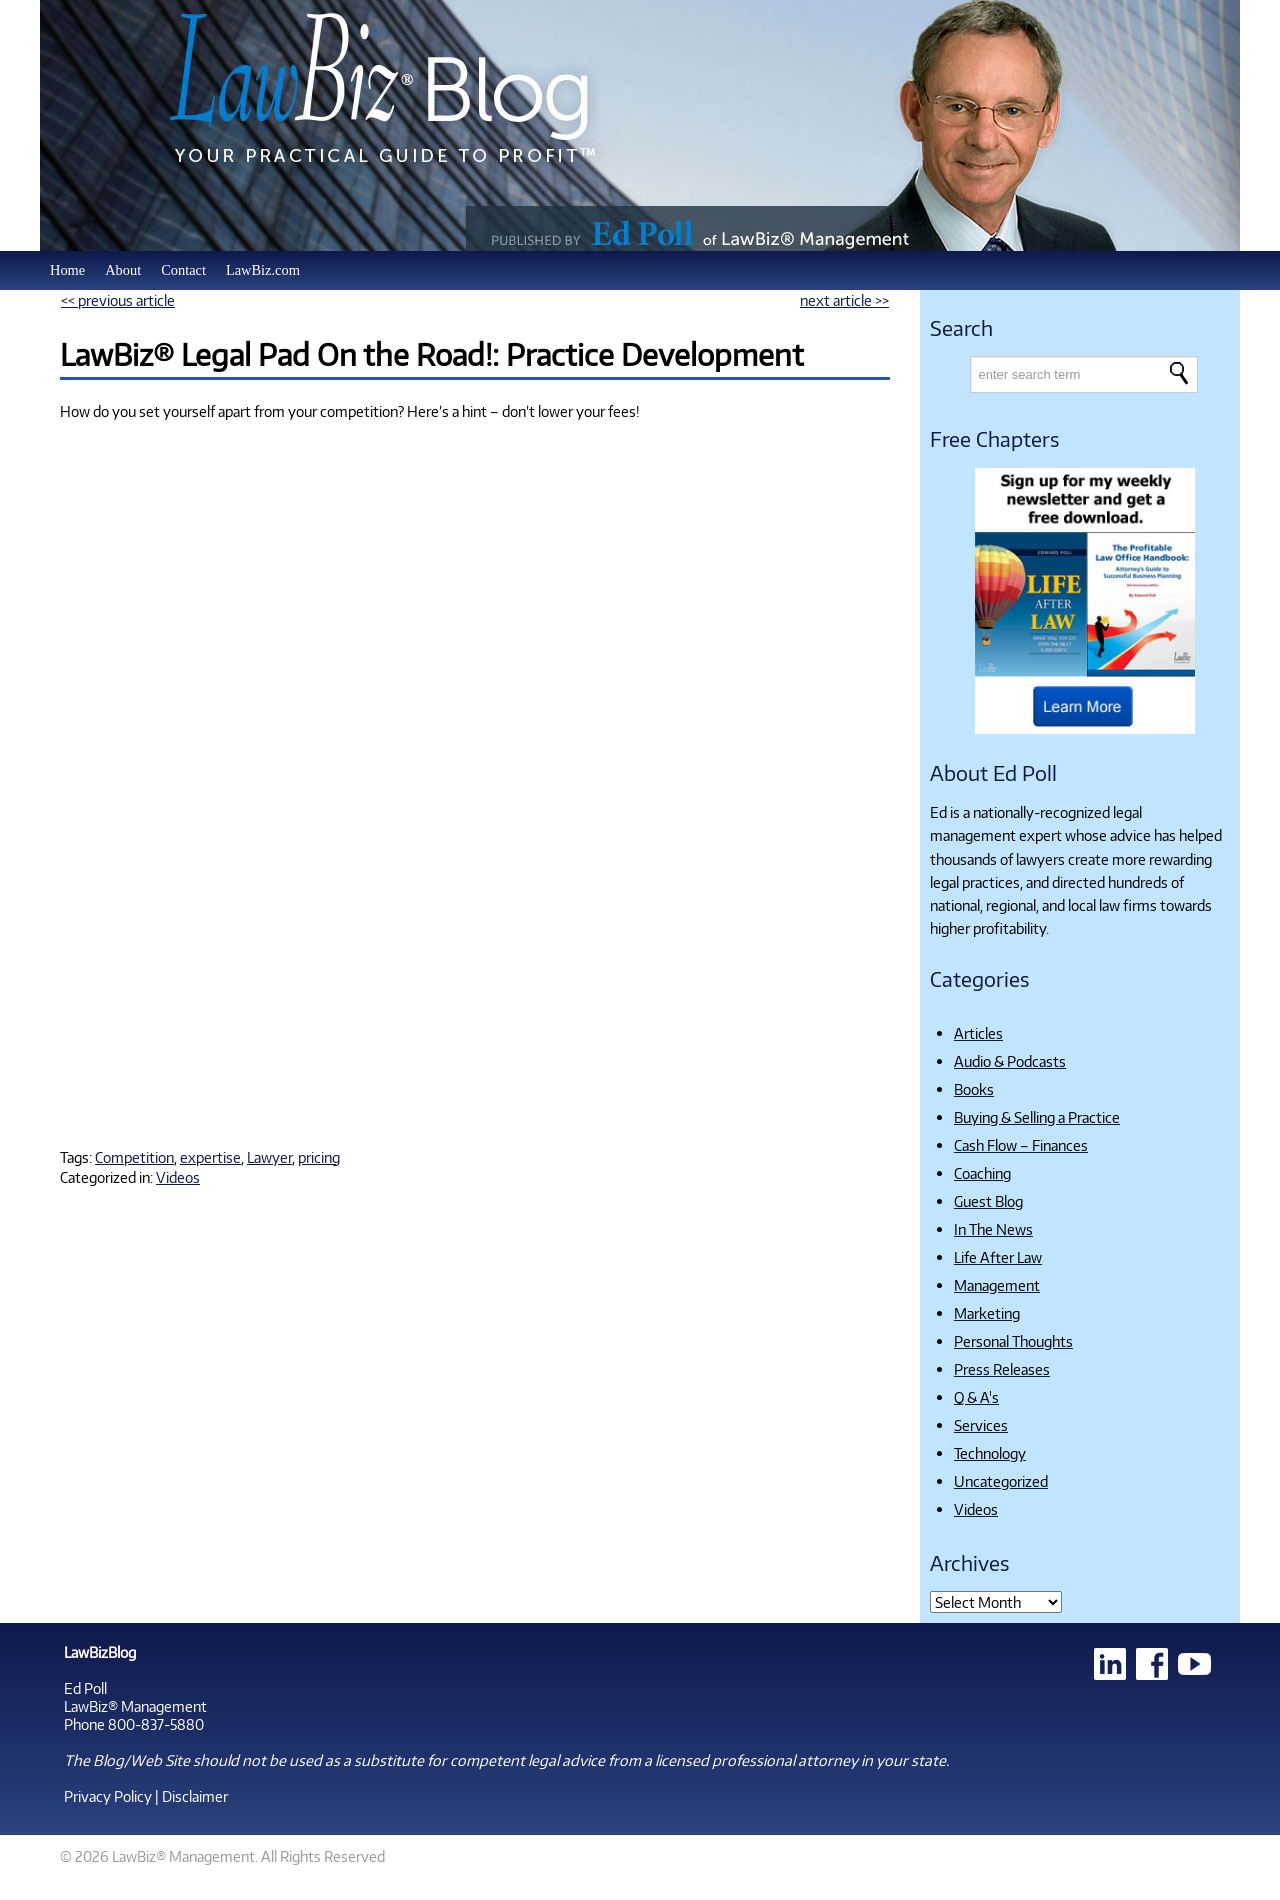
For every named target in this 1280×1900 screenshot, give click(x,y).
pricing (319, 1157)
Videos (178, 1177)
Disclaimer (195, 1796)
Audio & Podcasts (1010, 1061)
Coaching (982, 1173)
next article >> (844, 300)
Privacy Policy (108, 1796)
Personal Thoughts (1013, 1341)
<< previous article (118, 300)
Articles (978, 1033)
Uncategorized (1001, 1481)
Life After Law (998, 1257)
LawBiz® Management (135, 1706)
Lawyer (269, 1157)
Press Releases (1002, 1369)
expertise (210, 1157)
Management (997, 1285)
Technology (990, 1453)
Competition (134, 1157)
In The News (993, 1229)
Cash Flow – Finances (1021, 1145)
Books (974, 1089)
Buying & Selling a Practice (1037, 1117)
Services (981, 1425)
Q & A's (976, 1397)
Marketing (987, 1313)
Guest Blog (988, 1201)
